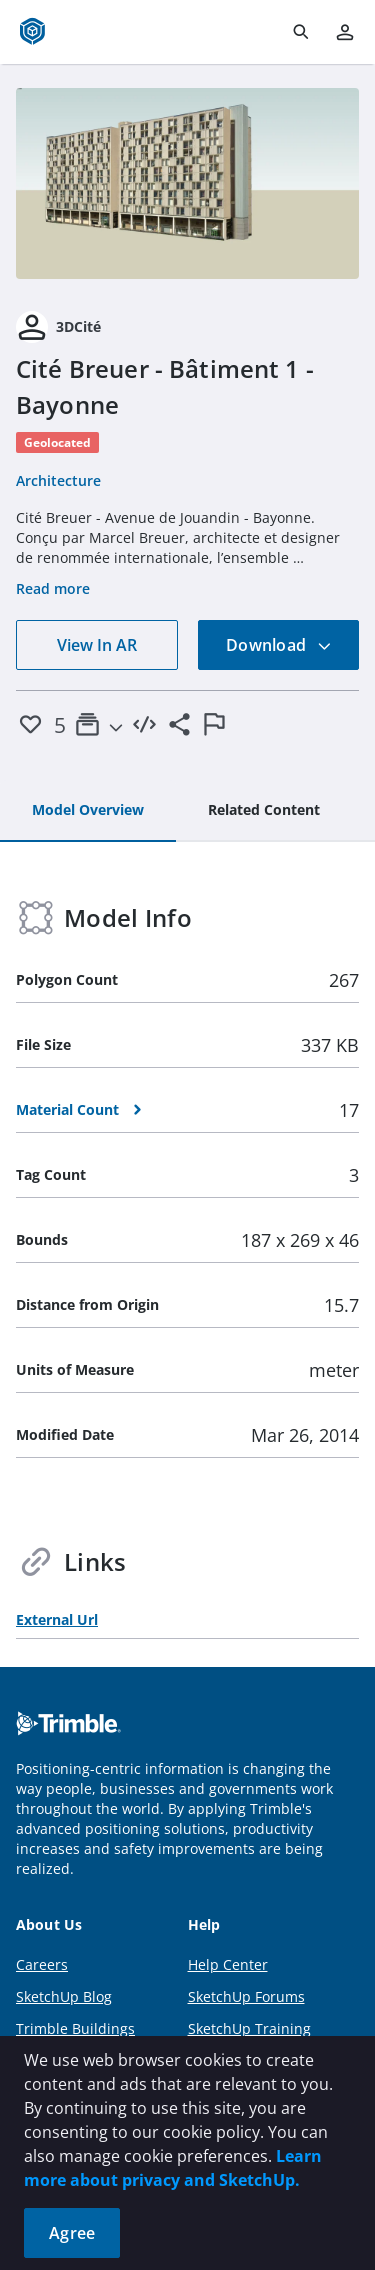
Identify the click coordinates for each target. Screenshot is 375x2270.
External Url (57, 1619)
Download (279, 645)
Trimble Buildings (75, 2028)
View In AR (97, 645)
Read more (53, 588)
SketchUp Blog (64, 1996)
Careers (42, 1964)
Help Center (228, 1964)
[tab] (88, 811)
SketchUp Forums (246, 1996)
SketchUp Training (249, 2028)
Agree (72, 2233)
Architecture (58, 480)
